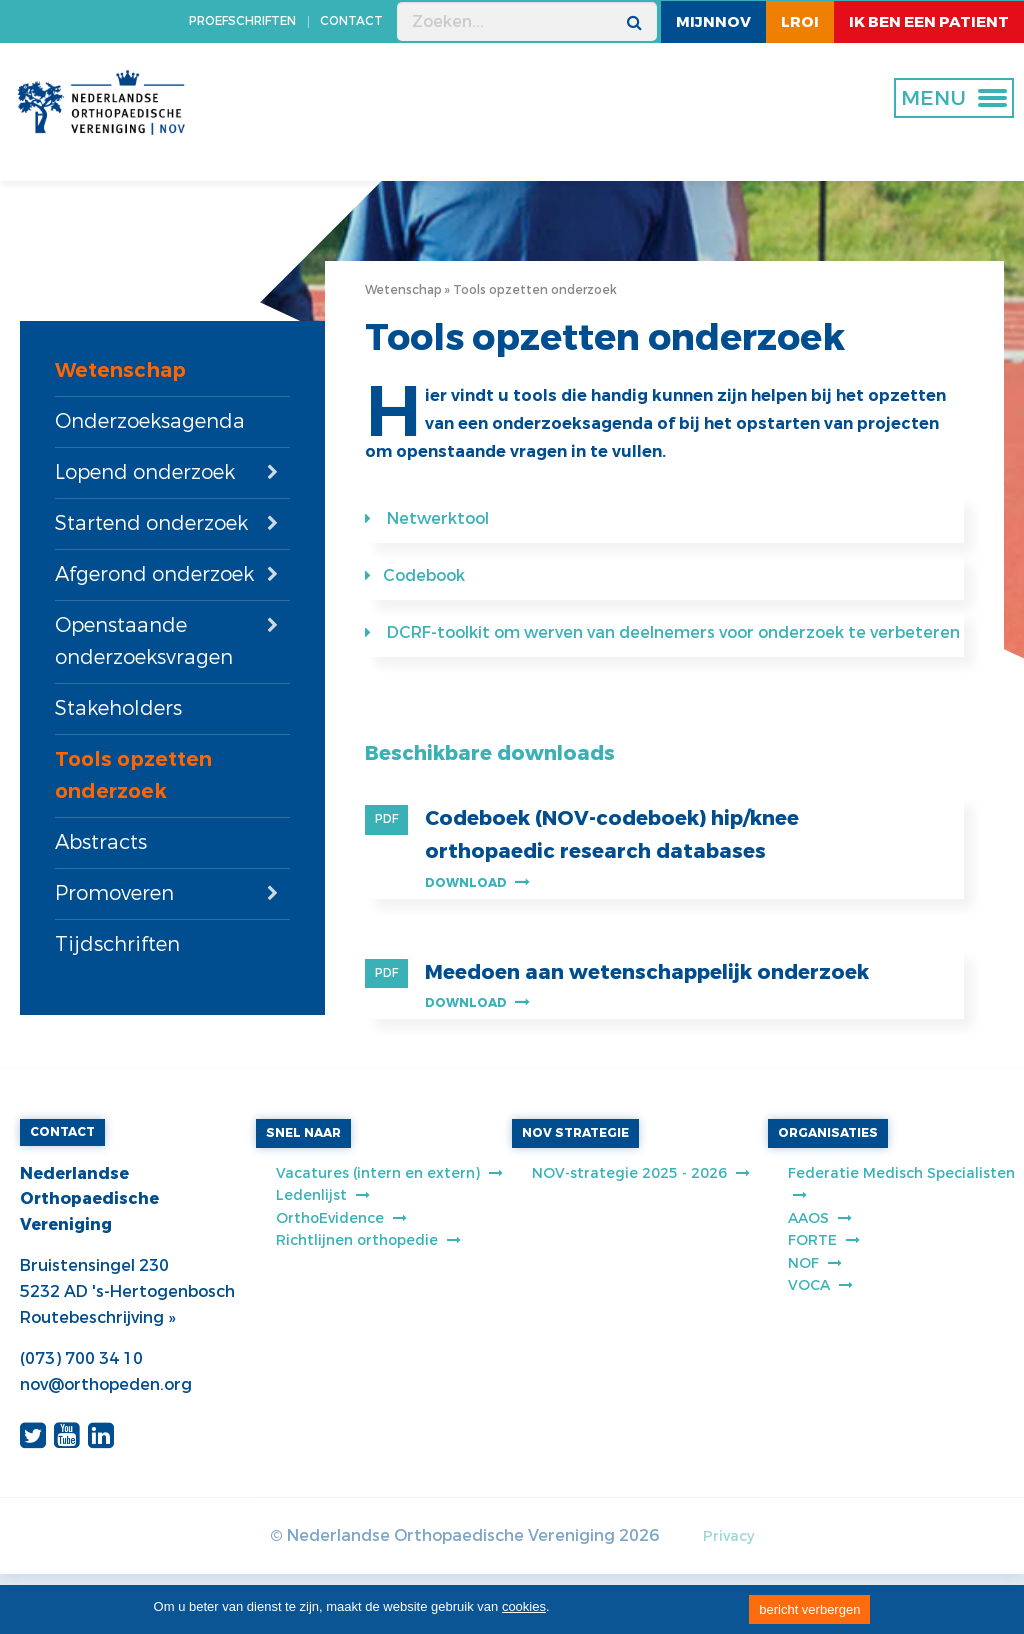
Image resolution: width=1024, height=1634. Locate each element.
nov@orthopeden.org (106, 1384)
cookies (524, 1606)
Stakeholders (118, 708)
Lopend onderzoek (145, 472)
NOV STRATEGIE (575, 1133)
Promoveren (114, 893)
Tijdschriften (117, 944)
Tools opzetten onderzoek (133, 775)
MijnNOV (713, 22)
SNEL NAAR (303, 1133)
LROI (800, 22)
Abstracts (101, 842)
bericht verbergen (809, 1609)
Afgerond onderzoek (154, 574)
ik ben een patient (929, 22)
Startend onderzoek (151, 523)
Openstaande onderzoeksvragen (144, 641)
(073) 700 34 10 (81, 1358)
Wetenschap (120, 370)
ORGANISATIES (828, 1133)
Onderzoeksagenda (150, 421)
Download (477, 882)
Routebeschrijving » (97, 1317)
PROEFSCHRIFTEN (242, 21)
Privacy (728, 1536)
